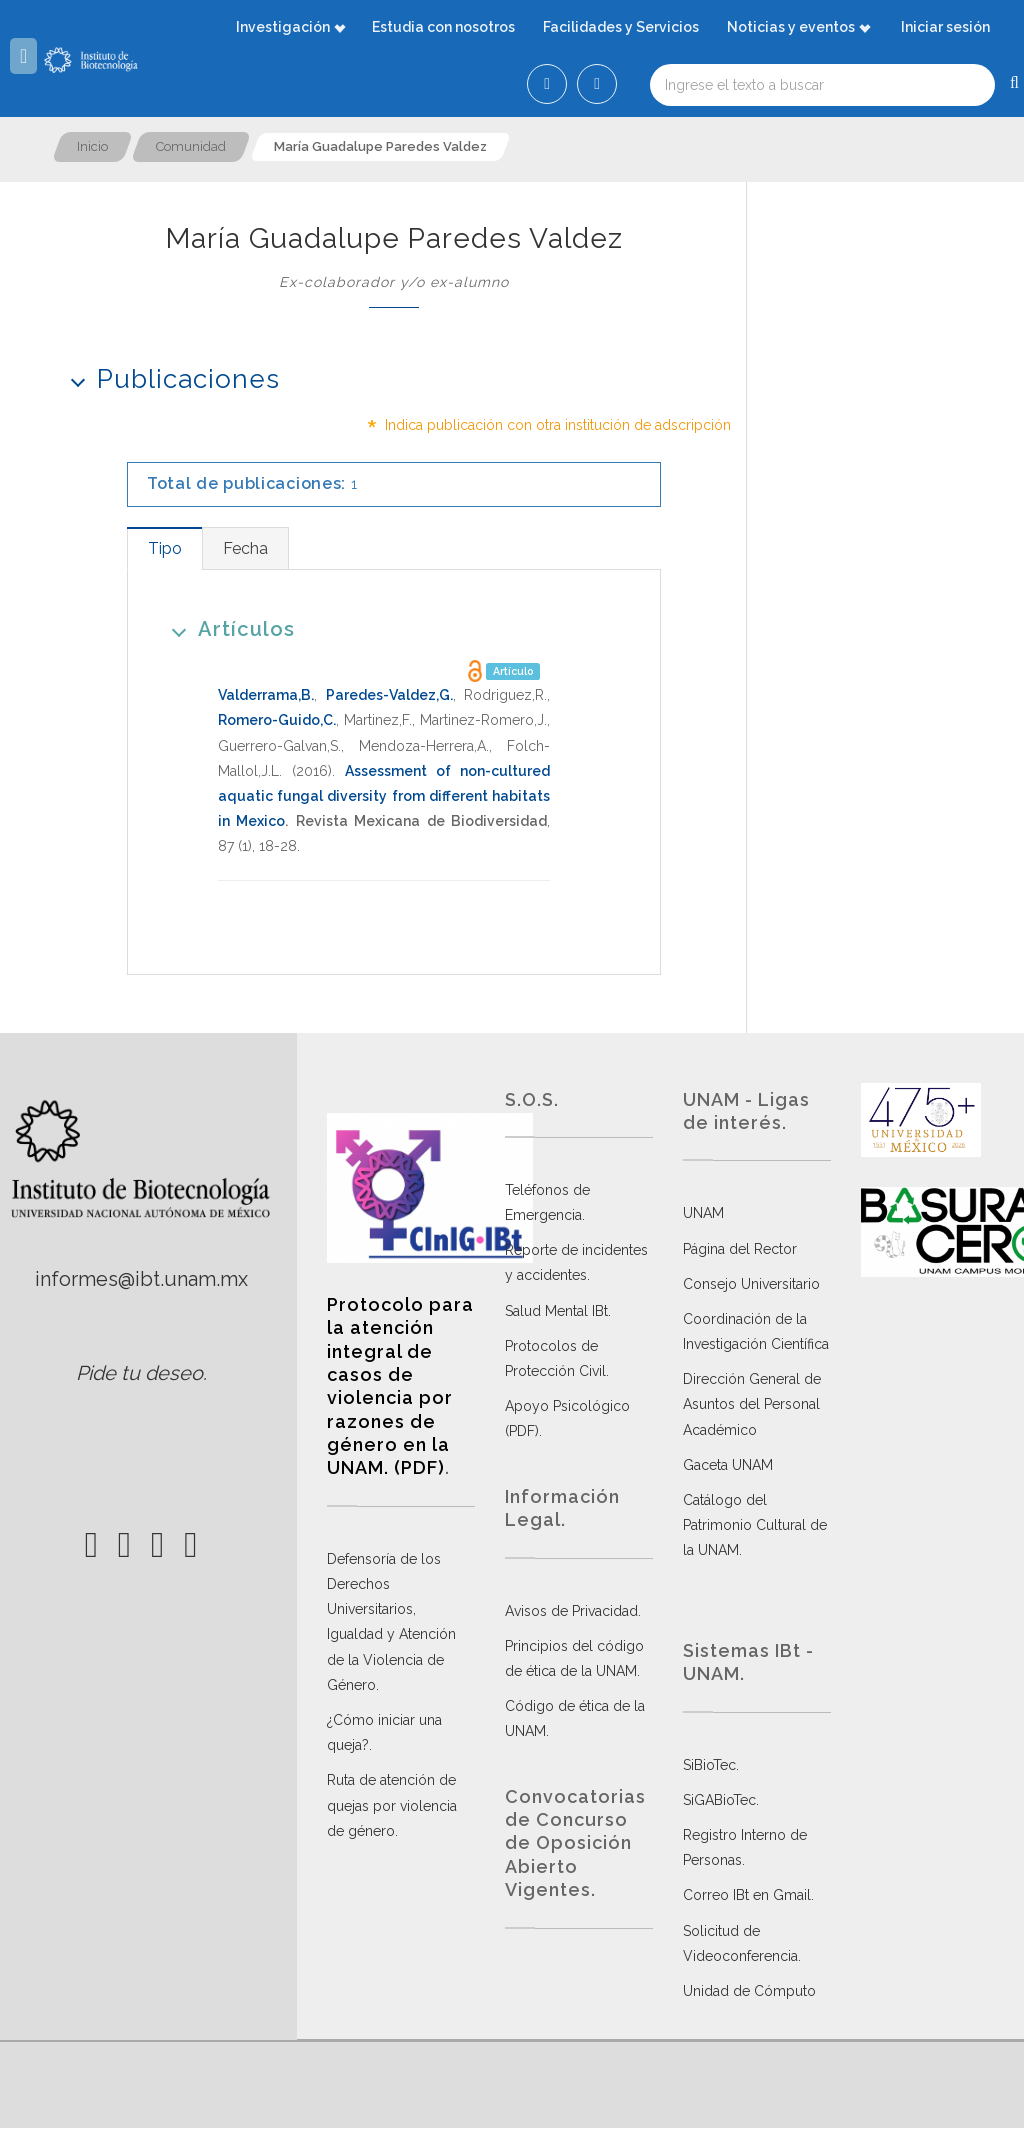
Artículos (226, 628)
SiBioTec (709, 1765)
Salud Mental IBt (556, 1311)
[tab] (164, 548)
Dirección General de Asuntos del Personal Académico (752, 1404)
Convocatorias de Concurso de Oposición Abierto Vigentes (575, 1843)
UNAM (703, 1213)
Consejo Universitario (751, 1284)
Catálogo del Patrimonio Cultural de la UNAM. (755, 1525)
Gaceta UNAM (728, 1465)
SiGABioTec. (721, 1800)
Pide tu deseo (139, 1373)
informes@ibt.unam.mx (141, 1279)
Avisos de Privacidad (571, 1611)
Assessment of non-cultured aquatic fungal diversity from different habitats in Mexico (384, 796)
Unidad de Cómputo (749, 1991)
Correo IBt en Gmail (747, 1895)
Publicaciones (168, 378)
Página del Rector (740, 1249)
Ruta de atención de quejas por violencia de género (392, 1805)
